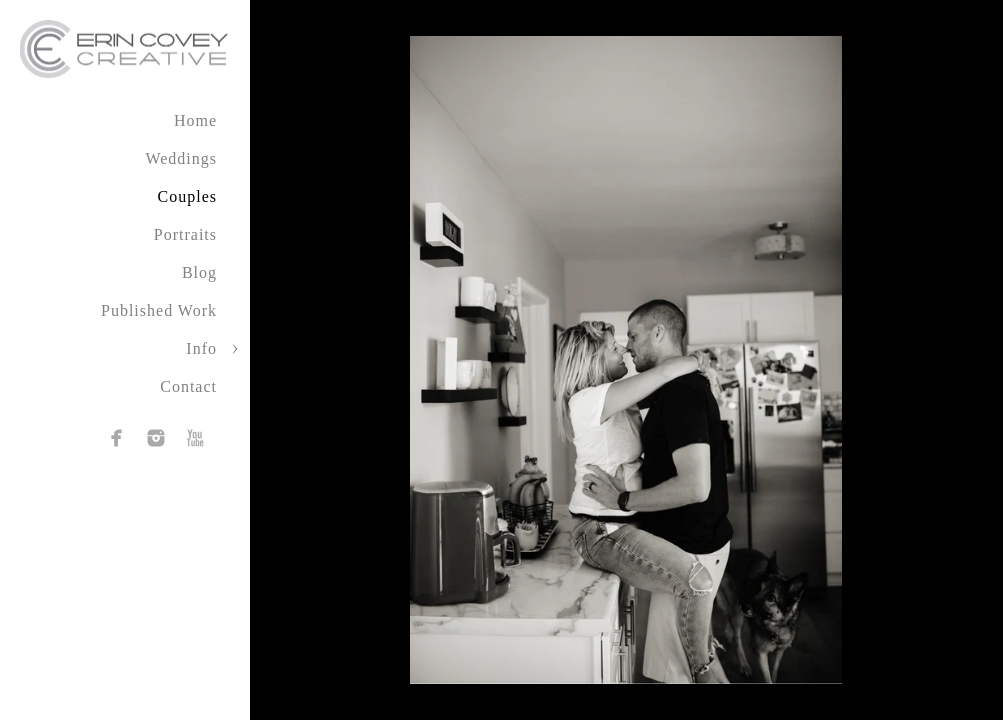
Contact (188, 386)
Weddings (181, 158)
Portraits (185, 234)
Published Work (159, 310)
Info (201, 348)
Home (195, 120)
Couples (187, 196)
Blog (199, 272)
